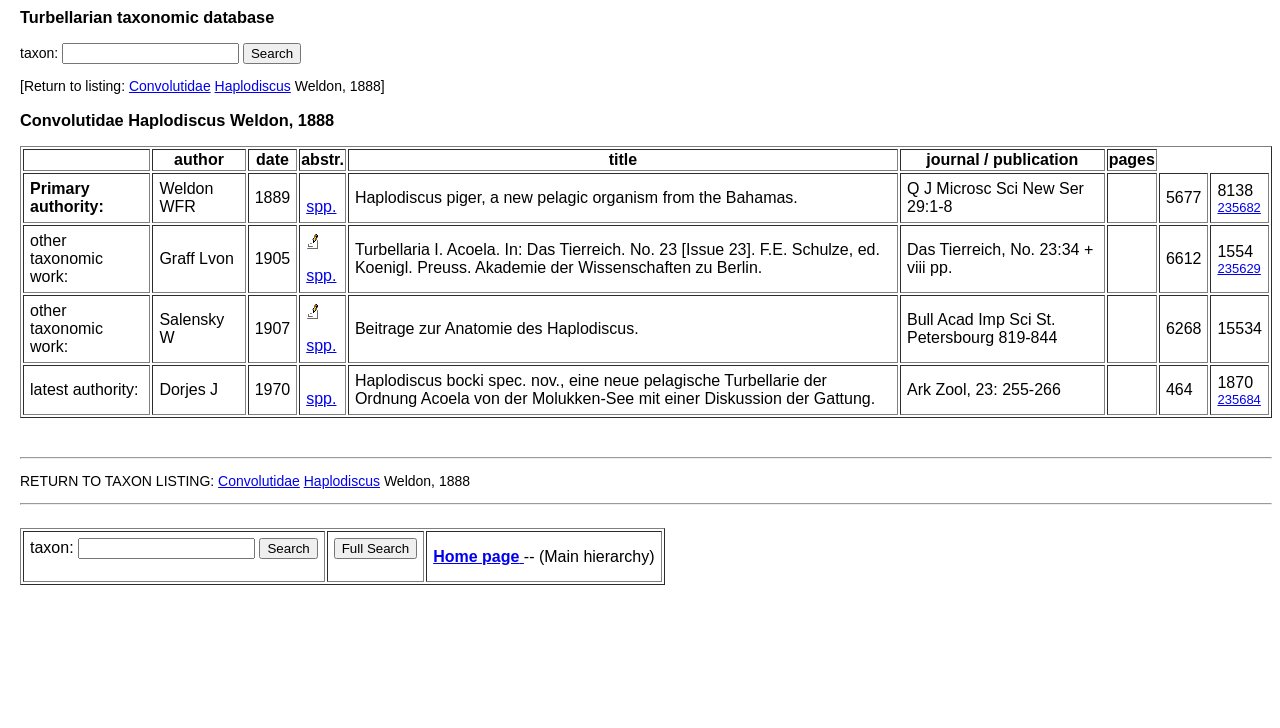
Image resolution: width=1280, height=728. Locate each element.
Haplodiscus (253, 86)
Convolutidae (170, 86)
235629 (1238, 268)
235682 (1238, 207)
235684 (1238, 399)
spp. (321, 206)
